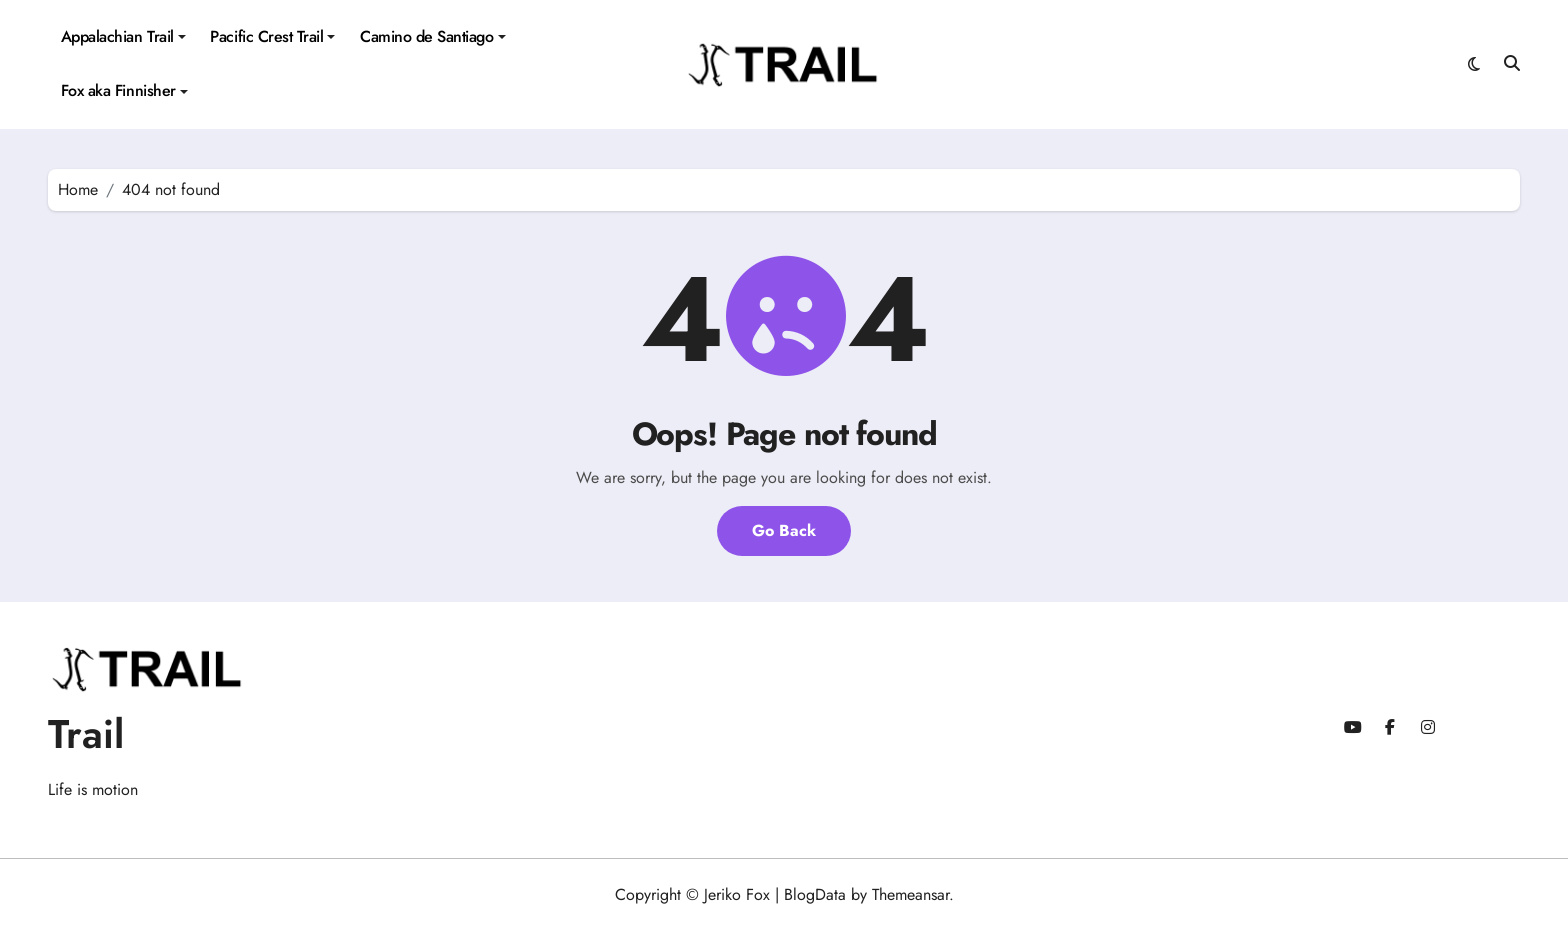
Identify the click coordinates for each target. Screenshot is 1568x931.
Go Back (784, 530)
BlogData (815, 894)
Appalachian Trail (123, 36)
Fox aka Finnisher (124, 90)
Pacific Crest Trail (272, 36)
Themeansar (910, 894)
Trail (86, 734)
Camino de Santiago (432, 36)
